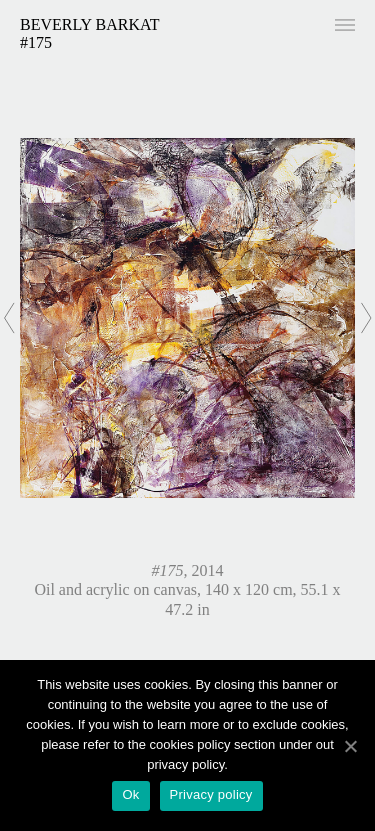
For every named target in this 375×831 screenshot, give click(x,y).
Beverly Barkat (90, 24)
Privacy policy (211, 794)
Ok (130, 794)
